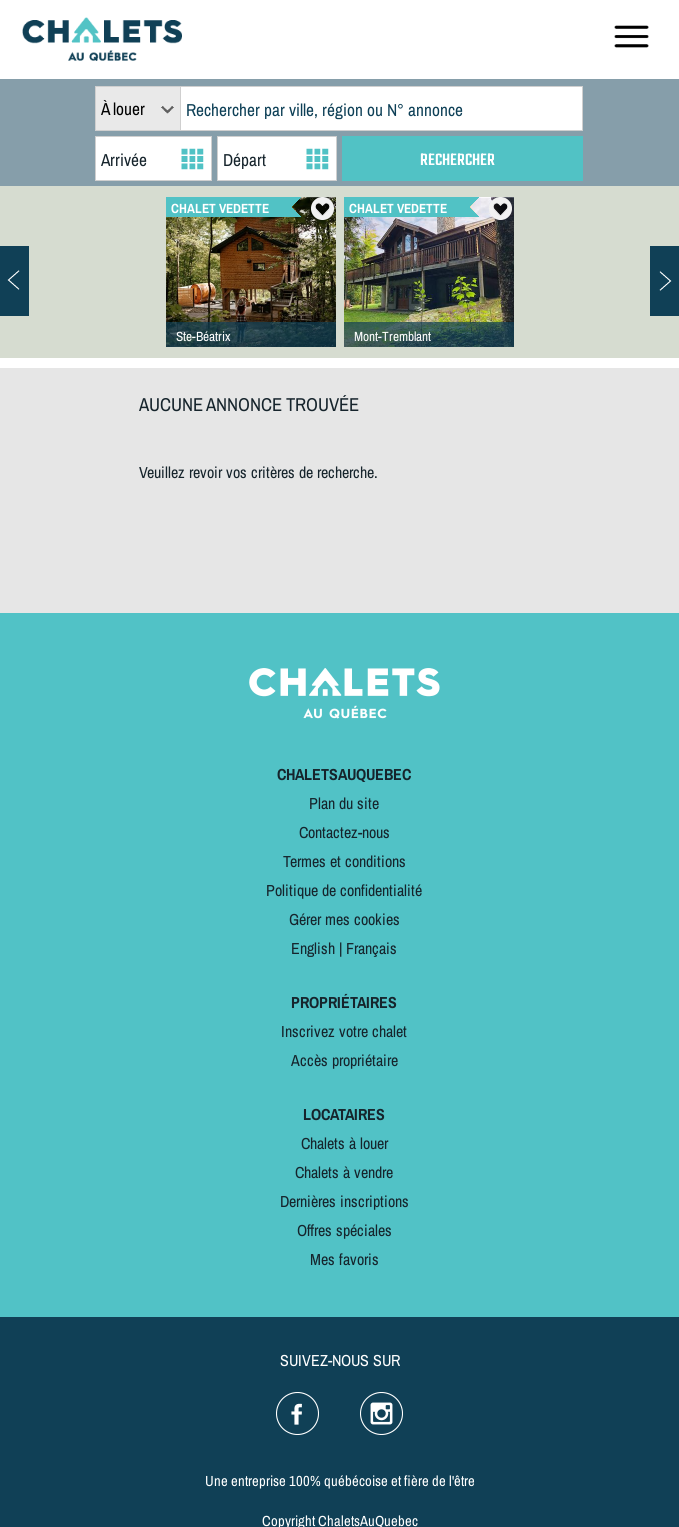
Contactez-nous (344, 832)
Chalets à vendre (344, 1172)
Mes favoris (344, 1259)
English (313, 948)
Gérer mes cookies (344, 919)
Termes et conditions (344, 861)
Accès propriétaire (344, 1060)
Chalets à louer (344, 1143)
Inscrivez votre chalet (344, 1031)
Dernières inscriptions (344, 1201)
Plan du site (344, 803)
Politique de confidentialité (344, 890)
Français (371, 948)
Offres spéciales (344, 1230)
